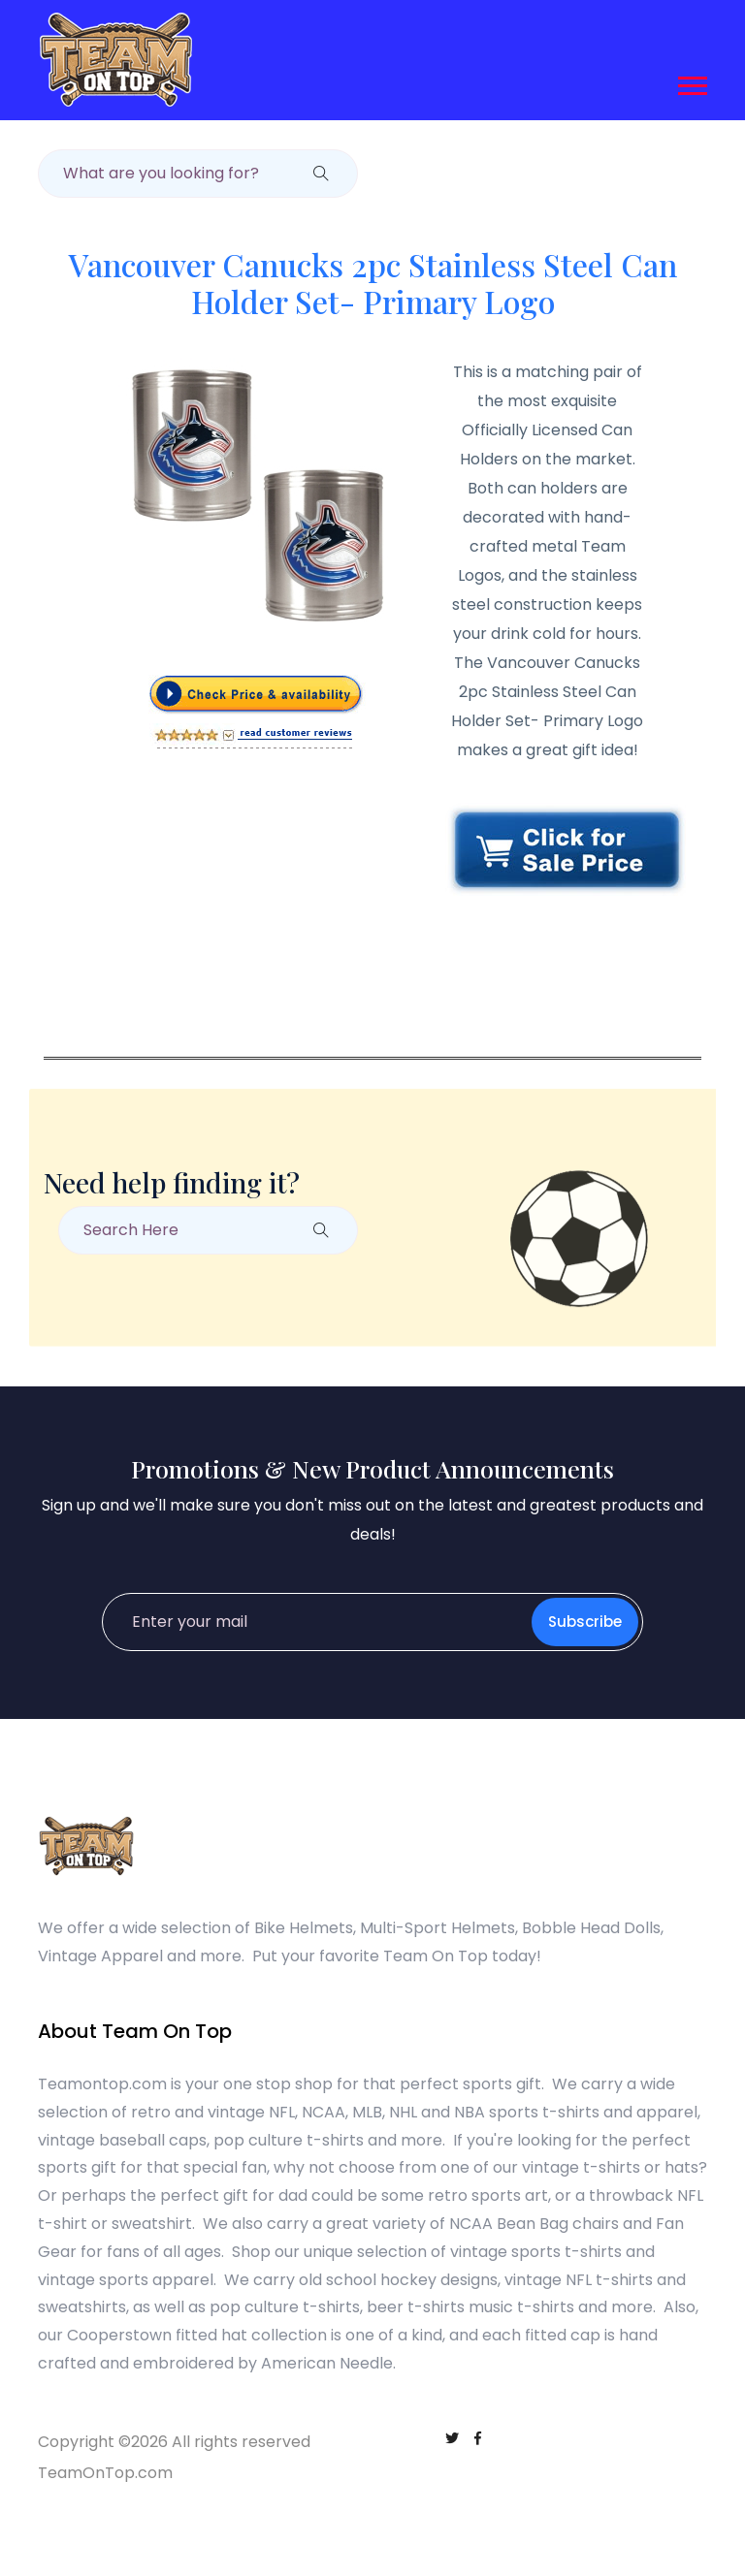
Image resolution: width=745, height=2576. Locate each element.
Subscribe (585, 1621)
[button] (691, 82)
